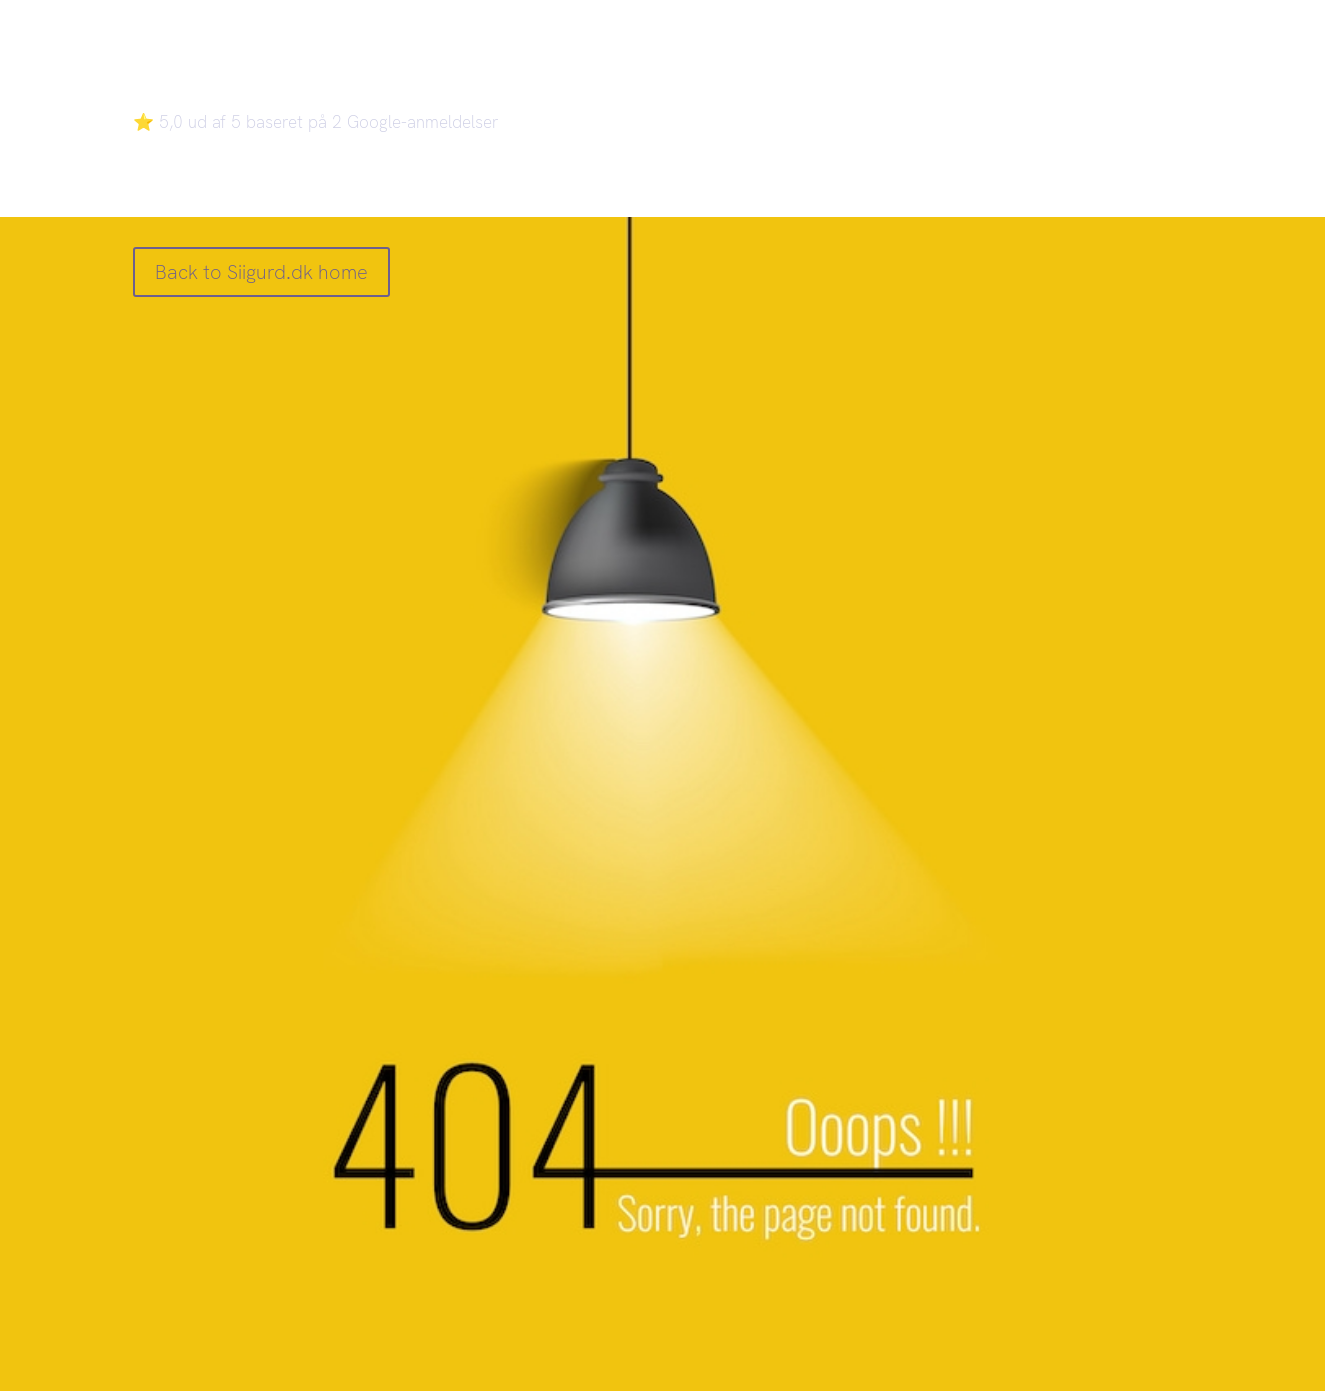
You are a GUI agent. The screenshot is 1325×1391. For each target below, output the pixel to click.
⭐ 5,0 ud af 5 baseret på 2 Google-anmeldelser (316, 122)
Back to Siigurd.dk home (261, 272)
